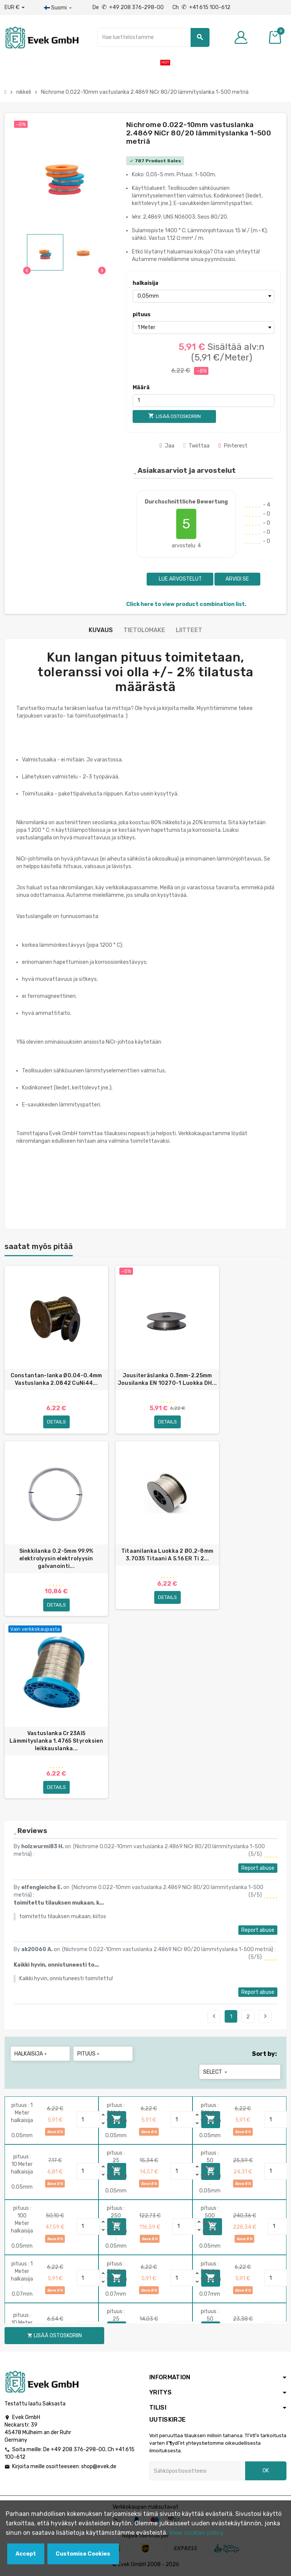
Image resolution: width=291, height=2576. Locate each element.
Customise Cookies (83, 2554)
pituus (141, 314)
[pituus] (203, 327)
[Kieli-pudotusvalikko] (58, 8)
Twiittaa (196, 446)
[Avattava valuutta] (15, 7)
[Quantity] (88, 2119)
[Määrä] (203, 400)
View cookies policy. (197, 2532)
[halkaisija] (203, 296)
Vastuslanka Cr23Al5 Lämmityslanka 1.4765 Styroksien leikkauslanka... (56, 1741)
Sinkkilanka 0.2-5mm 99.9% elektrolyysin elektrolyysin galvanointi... (56, 1558)
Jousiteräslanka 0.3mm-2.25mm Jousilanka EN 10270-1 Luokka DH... (167, 1379)
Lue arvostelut (180, 579)
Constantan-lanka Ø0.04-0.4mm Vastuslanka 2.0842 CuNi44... (56, 1379)
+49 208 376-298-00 (78, 2449)
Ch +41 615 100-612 (201, 7)
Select (215, 2072)
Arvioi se (237, 579)
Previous (214, 2016)
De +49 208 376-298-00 (128, 7)
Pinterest (233, 446)
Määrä (141, 387)
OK (266, 2470)
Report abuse (257, 1868)
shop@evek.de (98, 2466)
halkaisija (145, 283)
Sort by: (264, 2053)
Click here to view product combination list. (186, 604)
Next (265, 2016)
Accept (26, 2554)
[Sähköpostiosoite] (197, 2470)
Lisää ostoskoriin (54, 2335)
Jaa (167, 446)
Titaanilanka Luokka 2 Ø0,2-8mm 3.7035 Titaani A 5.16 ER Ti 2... (167, 1555)
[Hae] (153, 37)
